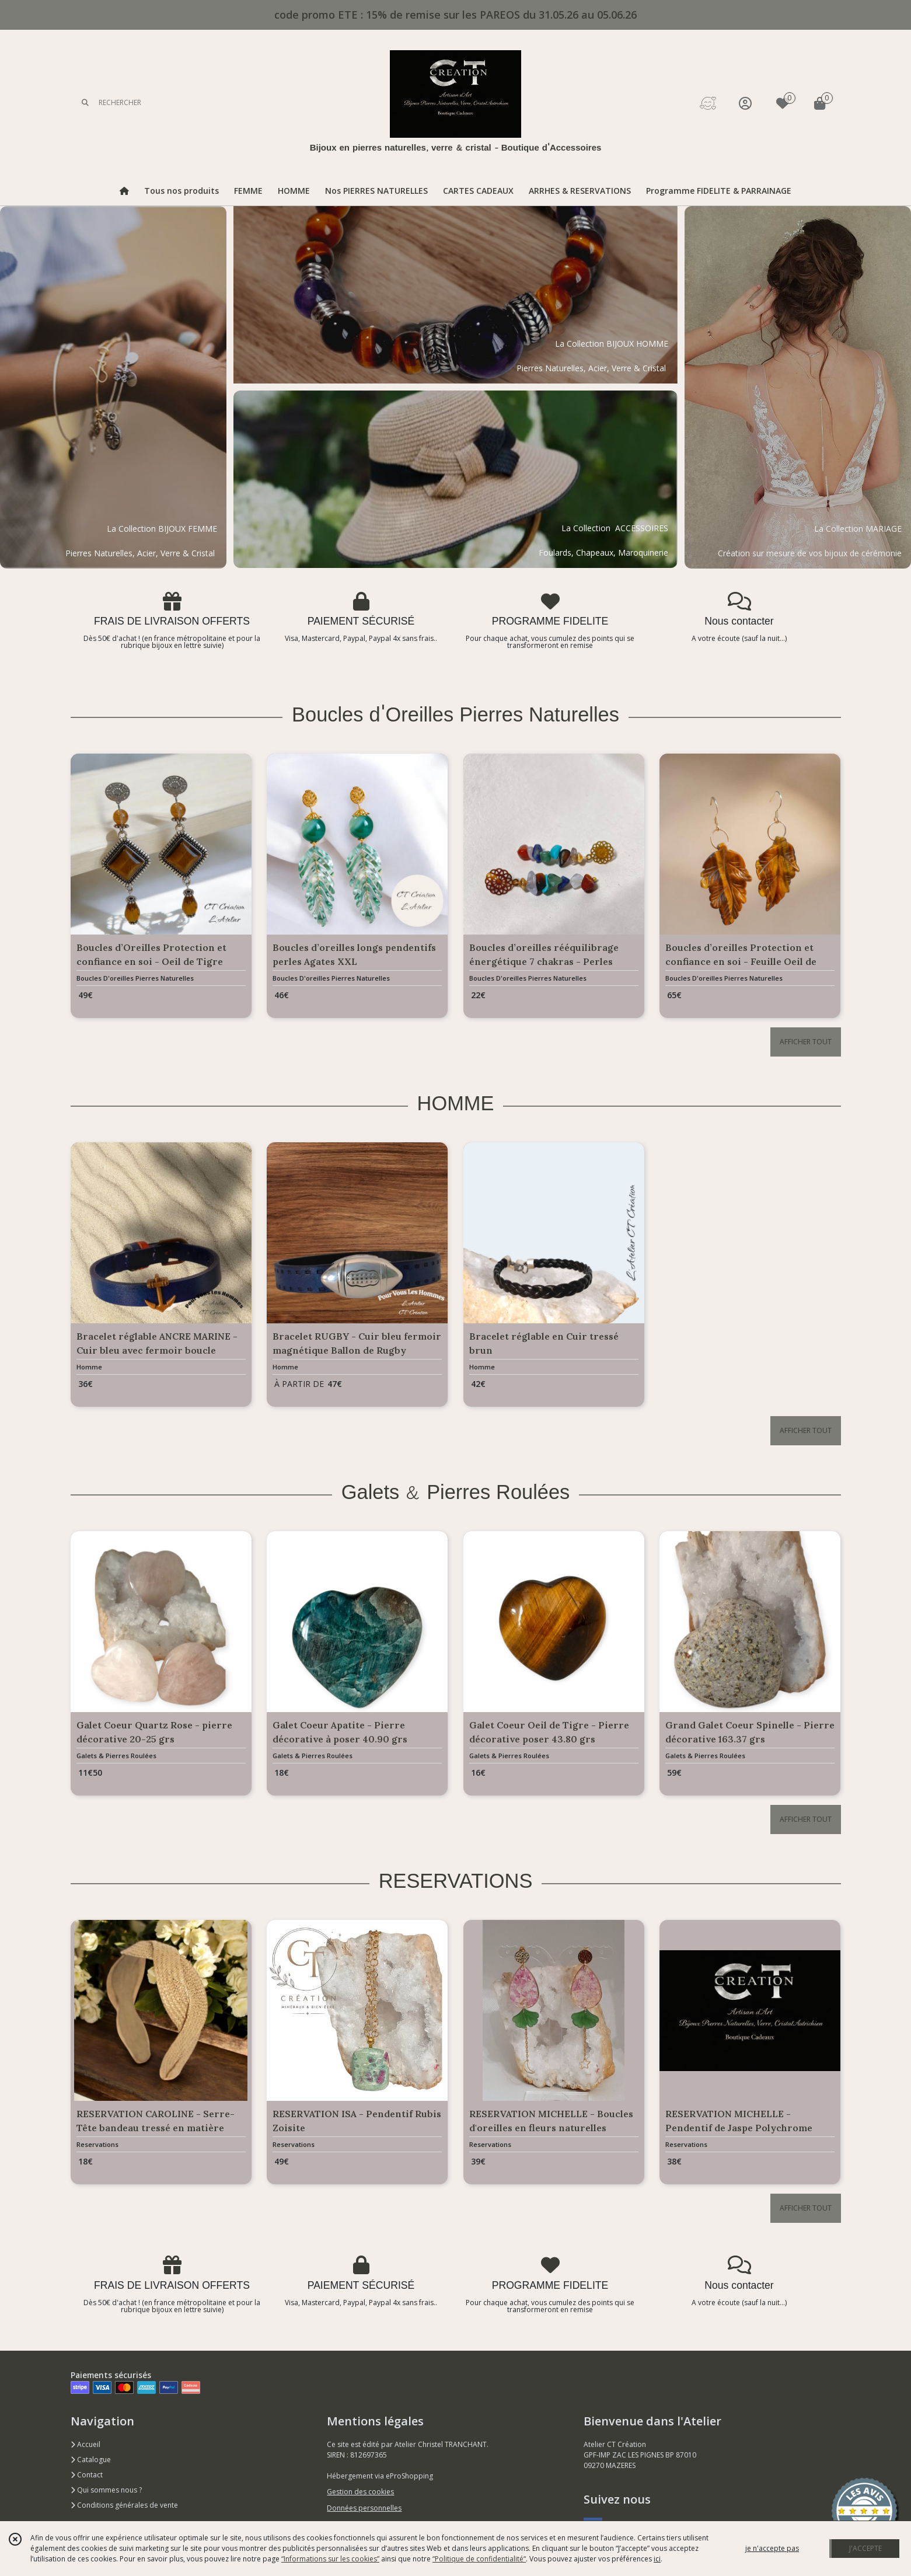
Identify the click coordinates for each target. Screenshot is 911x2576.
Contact (87, 2475)
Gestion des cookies (360, 2492)
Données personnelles (364, 2508)
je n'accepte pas (772, 2548)
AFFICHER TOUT (806, 1042)
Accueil (85, 2444)
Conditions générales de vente (124, 2505)
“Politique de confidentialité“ (479, 2559)
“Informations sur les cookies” (330, 2559)
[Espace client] (745, 103)
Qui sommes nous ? (106, 2490)
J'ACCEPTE (865, 2548)
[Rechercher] (85, 103)
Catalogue (91, 2460)
